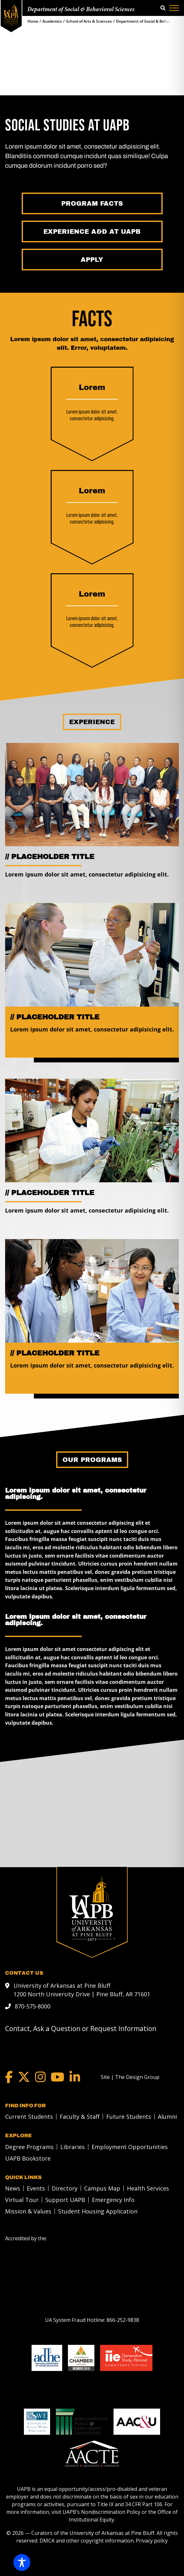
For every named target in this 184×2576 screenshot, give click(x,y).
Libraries (72, 2146)
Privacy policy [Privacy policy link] (152, 2540)
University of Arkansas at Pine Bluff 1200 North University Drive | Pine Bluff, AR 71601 (81, 1989)
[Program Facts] (92, 203)
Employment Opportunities (130, 2146)
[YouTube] (57, 2077)
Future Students (128, 2116)
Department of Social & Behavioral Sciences (81, 9)
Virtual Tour (22, 2199)
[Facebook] (9, 2077)
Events (36, 2188)
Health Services (148, 2188)
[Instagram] (40, 2077)
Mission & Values (28, 2211)
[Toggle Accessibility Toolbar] (22, 2562)
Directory (64, 2188)
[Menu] (174, 8)
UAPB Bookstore (28, 2158)
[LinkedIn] (75, 2077)
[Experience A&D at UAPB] (92, 231)
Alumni (167, 2116)
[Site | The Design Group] (130, 2077)
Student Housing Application (97, 2211)
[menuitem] (27, 2116)
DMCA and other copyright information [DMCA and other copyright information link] (87, 2540)
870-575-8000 (32, 2006)
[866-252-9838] (123, 2319)
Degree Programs (29, 2146)
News (12, 2188)
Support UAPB (65, 2199)
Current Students (29, 2116)
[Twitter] (24, 2077)
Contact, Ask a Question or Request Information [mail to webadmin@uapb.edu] (80, 2028)
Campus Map (102, 2188)
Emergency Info (113, 2199)
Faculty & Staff (79, 2116)
